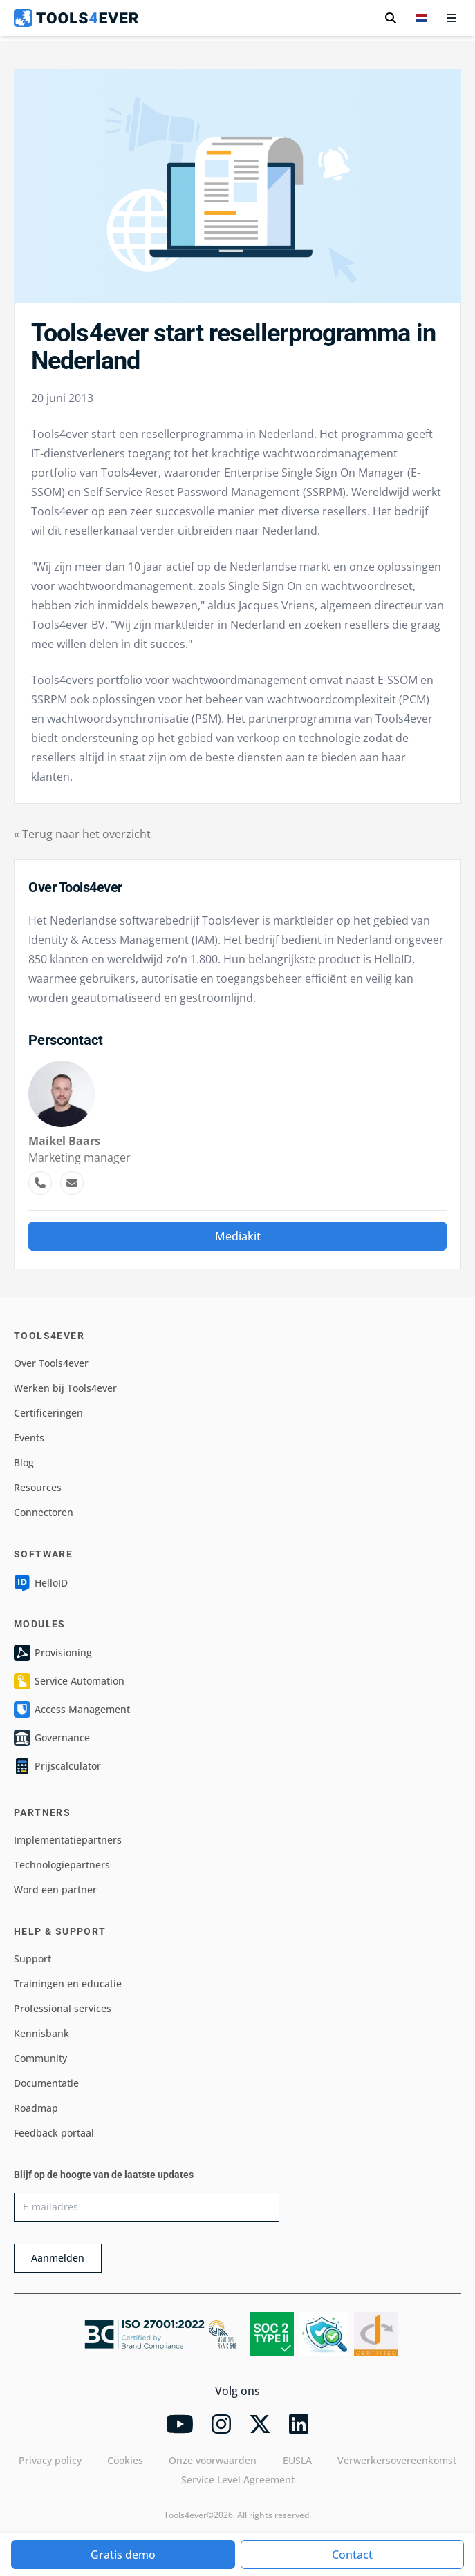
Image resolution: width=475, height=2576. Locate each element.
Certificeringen (48, 1412)
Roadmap (36, 2107)
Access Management (72, 1709)
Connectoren (43, 1512)
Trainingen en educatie (68, 1983)
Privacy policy (50, 2460)
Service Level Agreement (238, 2479)
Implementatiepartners (68, 1839)
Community (40, 2058)
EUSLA (297, 2460)
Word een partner (55, 1889)
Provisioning (53, 1653)
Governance (52, 1738)
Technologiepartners (62, 1864)
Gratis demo (123, 2554)
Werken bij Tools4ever (65, 1387)
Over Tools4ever (51, 1363)
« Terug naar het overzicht (82, 834)
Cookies (125, 2460)
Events (29, 1437)
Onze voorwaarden (213, 2460)
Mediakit (238, 1236)
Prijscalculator (57, 1766)
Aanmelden (57, 2257)
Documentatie (46, 2083)
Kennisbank (41, 2033)
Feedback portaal (54, 2132)
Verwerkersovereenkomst (396, 2460)
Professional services (62, 2008)
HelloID (41, 1583)
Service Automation (69, 1681)
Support (32, 1958)
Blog (24, 1462)
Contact (352, 2554)
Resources (38, 1487)
